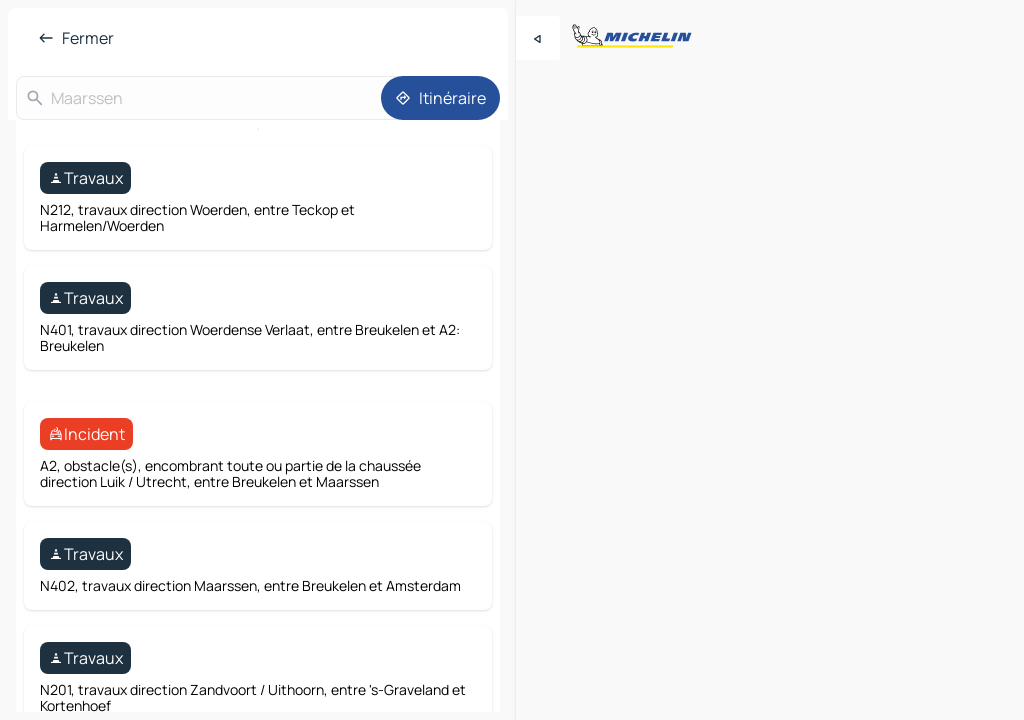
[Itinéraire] (440, 98)
